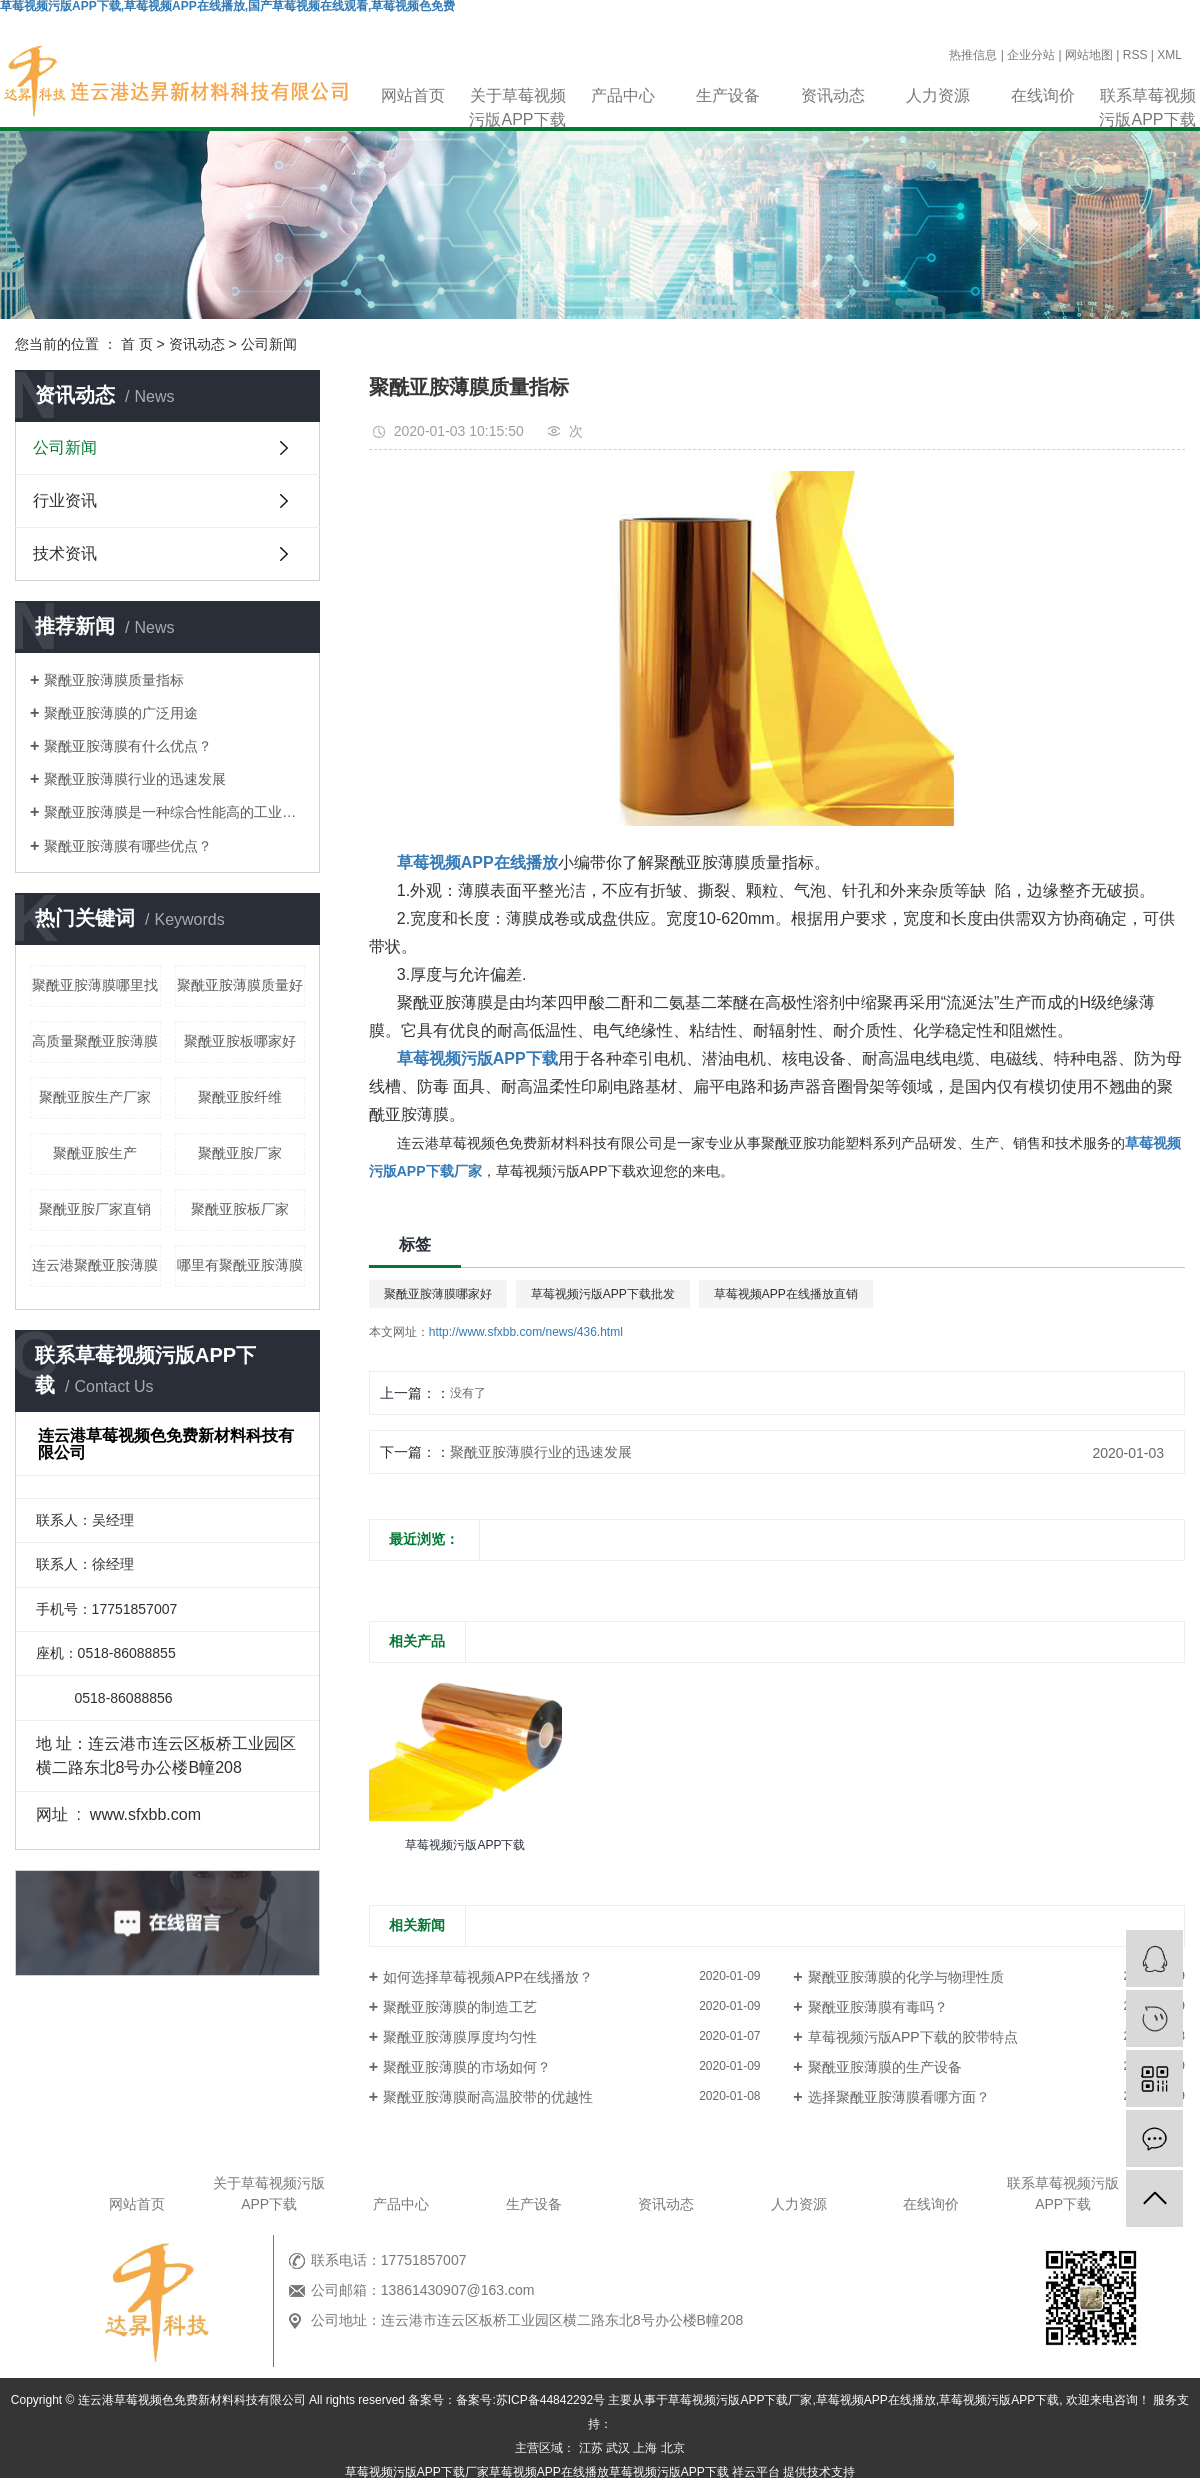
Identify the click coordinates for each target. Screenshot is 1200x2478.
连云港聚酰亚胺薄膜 (95, 1265)
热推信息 (973, 55)
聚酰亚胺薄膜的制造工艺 (460, 2007)
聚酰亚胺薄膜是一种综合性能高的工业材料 (174, 812)
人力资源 (938, 95)
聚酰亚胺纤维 (240, 1097)
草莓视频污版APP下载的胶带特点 (913, 2037)
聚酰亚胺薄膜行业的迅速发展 (135, 779)
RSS (1135, 55)
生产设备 (728, 95)
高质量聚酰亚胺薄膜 (95, 1041)
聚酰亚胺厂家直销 (95, 1209)
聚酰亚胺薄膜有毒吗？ (878, 2007)
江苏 (591, 2448)
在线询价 (1043, 95)
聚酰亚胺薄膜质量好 (240, 985)
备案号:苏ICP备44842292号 (530, 2400)
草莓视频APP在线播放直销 (786, 1294)
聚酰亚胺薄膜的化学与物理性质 (906, 1977)
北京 (673, 2448)
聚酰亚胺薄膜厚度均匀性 (460, 2037)
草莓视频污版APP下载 (999, 2400)
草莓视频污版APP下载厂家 (740, 2400)
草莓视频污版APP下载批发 (603, 1294)
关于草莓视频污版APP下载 (517, 97)
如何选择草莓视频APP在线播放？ (488, 1977)
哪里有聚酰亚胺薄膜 (240, 1265)
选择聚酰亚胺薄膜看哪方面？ (899, 2097)
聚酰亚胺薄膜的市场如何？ (467, 2067)
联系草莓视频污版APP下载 (1147, 97)
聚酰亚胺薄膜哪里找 (95, 985)
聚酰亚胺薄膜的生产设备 (885, 2067)
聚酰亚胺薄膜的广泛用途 (121, 713)
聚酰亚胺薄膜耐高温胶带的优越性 (488, 2097)
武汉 (618, 2448)
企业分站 (1031, 55)
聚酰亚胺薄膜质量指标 (114, 680)
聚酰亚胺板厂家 (240, 1209)
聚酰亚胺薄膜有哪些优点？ (128, 846)
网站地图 (1089, 55)
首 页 (137, 344)
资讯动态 (833, 95)
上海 (645, 2448)
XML (1169, 55)
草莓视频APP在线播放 (876, 2400)
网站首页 (413, 95)
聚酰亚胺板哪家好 (240, 1041)
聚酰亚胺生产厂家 (95, 1097)
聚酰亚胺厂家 (240, 1153)
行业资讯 (65, 500)
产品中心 (623, 95)
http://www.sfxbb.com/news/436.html (526, 1332)
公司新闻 (269, 344)
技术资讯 (65, 553)
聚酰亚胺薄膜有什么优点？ (128, 746)
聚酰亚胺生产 (95, 1153)
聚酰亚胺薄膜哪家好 (438, 1294)
